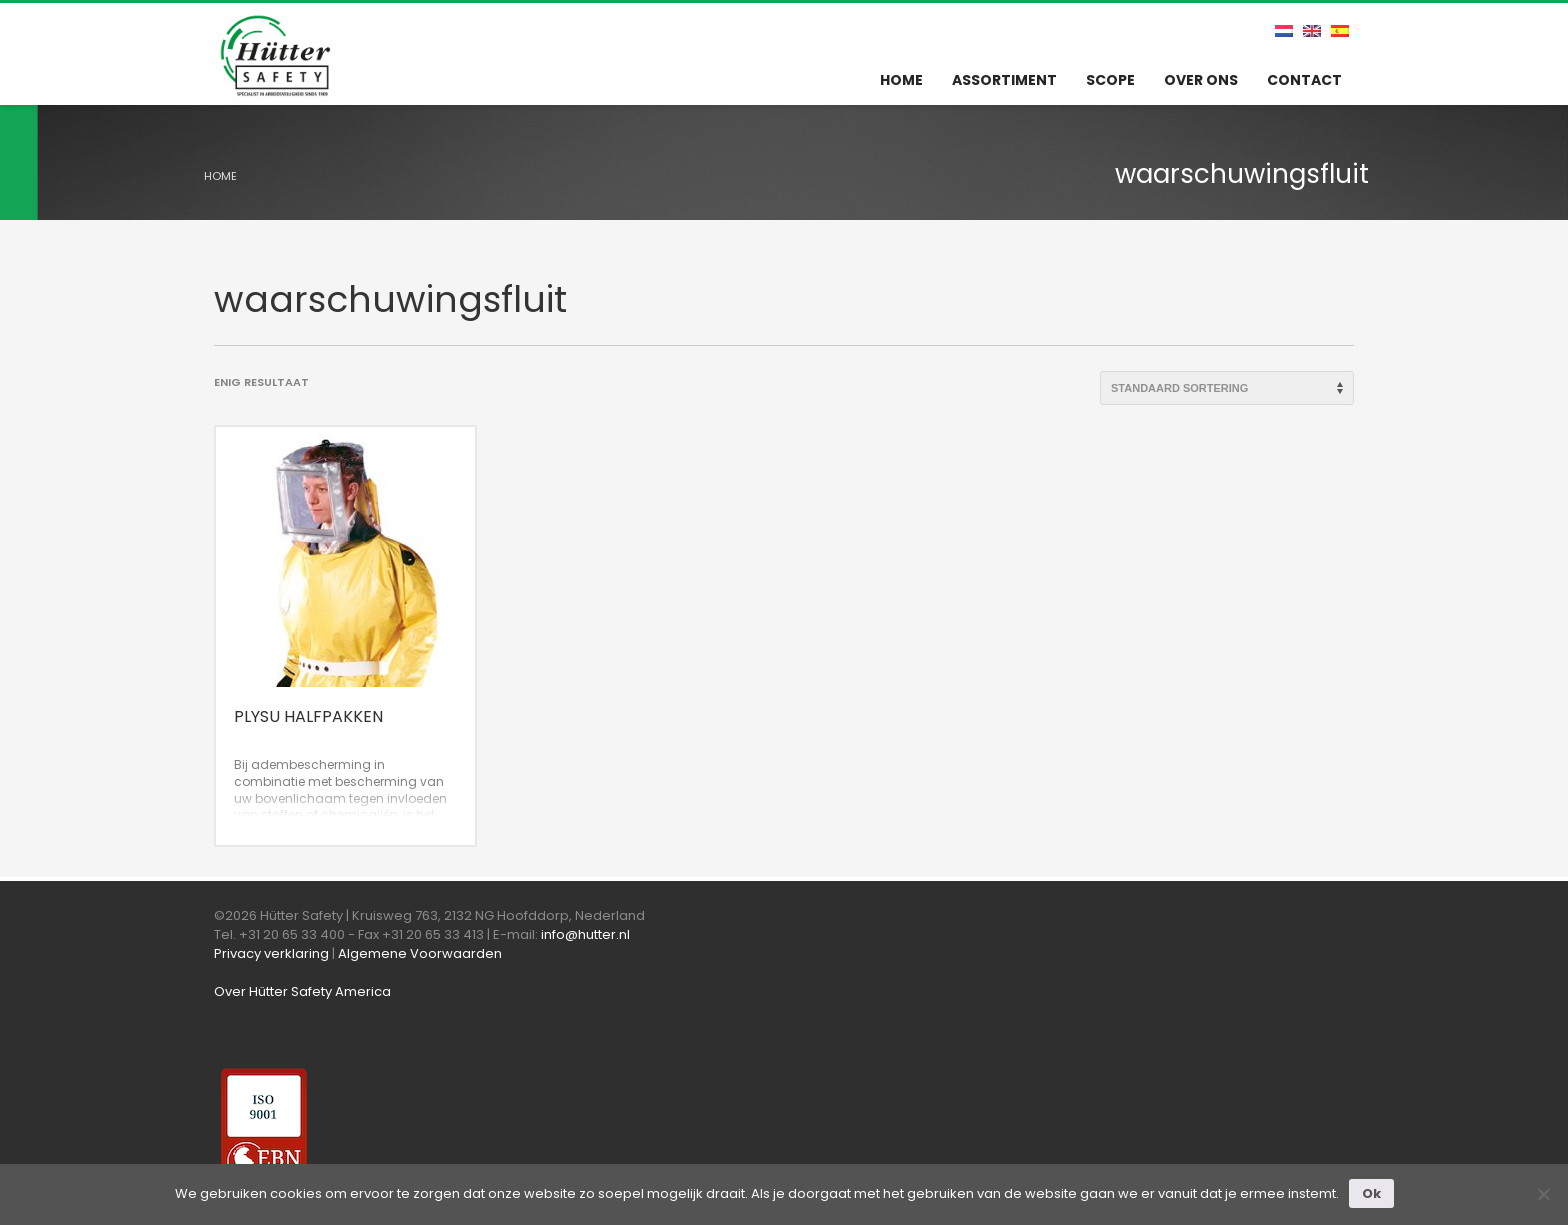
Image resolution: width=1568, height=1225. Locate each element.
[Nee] (1543, 1194)
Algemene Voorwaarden (420, 953)
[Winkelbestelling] (1227, 388)
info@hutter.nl (585, 934)
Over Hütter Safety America (302, 991)
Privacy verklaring (271, 953)
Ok (1371, 1193)
